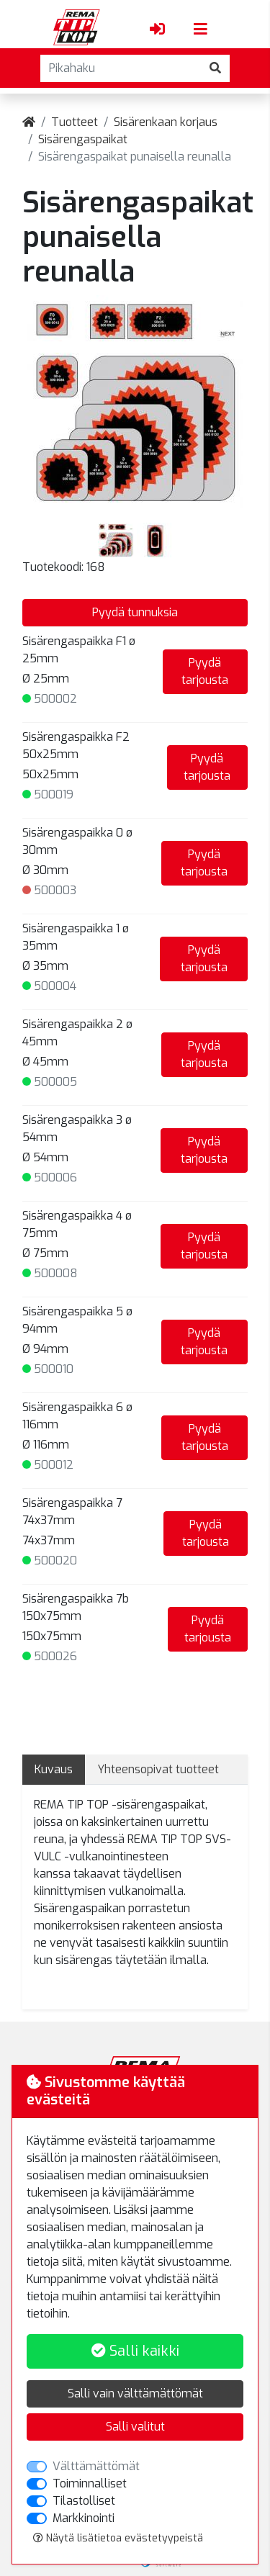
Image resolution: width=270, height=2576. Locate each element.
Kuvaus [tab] (54, 1769)
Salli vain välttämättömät (135, 2393)
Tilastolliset (84, 2500)
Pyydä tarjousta (204, 671)
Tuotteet (74, 122)
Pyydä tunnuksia (135, 612)
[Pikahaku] (121, 68)
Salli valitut (135, 2426)
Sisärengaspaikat (82, 139)
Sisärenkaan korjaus (165, 122)
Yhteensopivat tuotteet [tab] (158, 1769)
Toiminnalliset (90, 2483)
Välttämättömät (96, 2466)
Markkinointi (83, 2518)
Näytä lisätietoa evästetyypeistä (118, 2538)
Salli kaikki (135, 2351)
